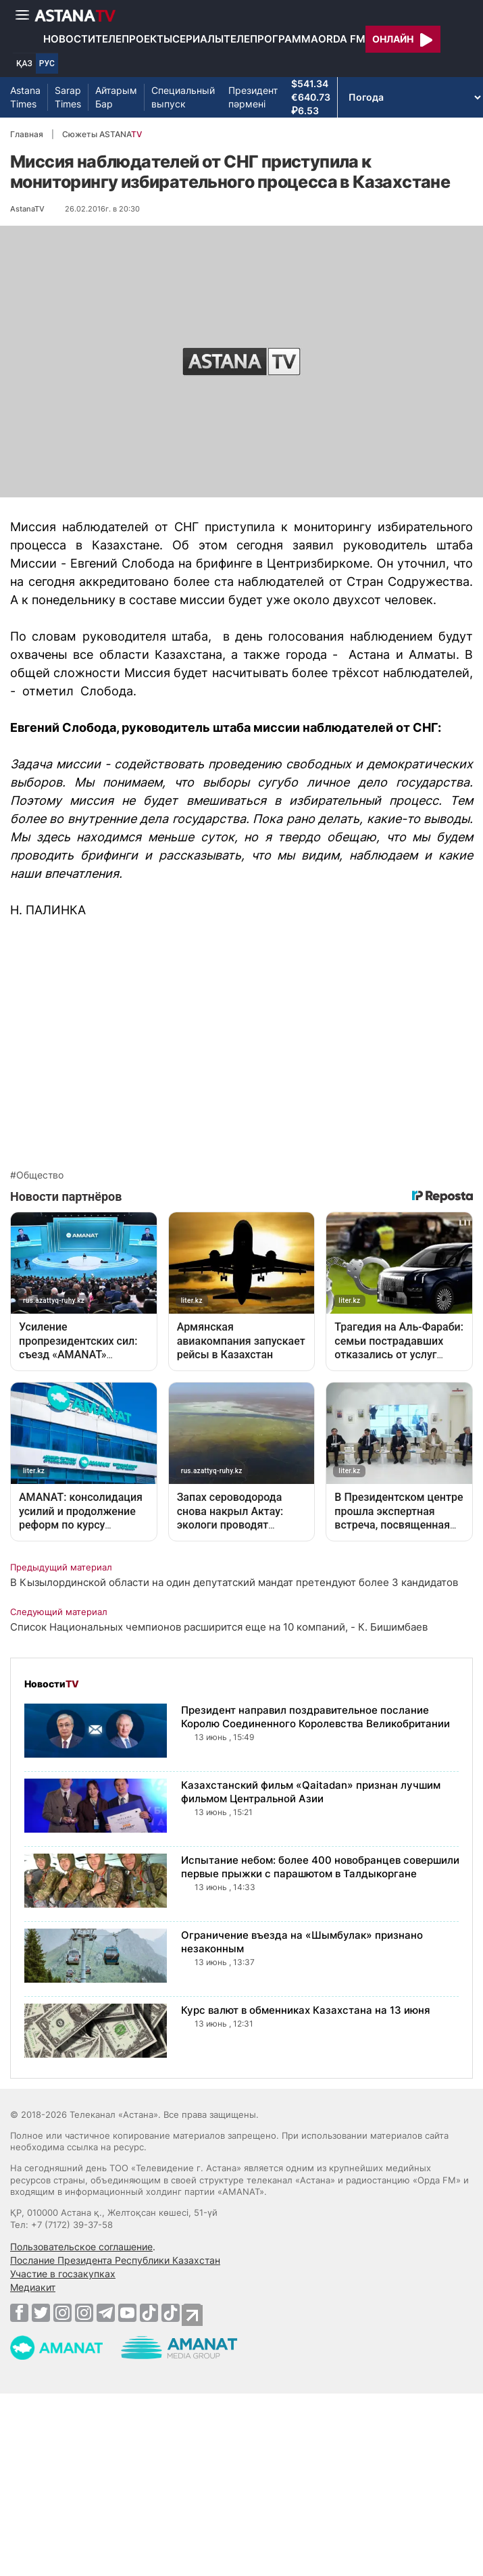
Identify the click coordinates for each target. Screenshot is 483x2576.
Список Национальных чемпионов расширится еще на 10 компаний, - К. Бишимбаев (219, 1626)
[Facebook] (19, 2312)
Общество (39, 1175)
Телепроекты (133, 38)
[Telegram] (106, 2312)
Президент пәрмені (253, 96)
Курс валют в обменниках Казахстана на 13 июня (305, 2010)
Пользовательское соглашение (81, 2246)
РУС (47, 63)
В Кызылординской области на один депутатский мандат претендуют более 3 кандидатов (234, 1582)
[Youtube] (127, 2312)
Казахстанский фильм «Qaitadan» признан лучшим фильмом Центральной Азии (310, 1792)
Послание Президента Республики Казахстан (115, 2260)
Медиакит (32, 2287)
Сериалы (198, 38)
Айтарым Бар (116, 96)
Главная (26, 134)
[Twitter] (41, 2312)
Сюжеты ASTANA (102, 134)
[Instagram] (62, 2312)
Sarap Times (68, 96)
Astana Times (25, 96)
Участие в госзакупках (63, 2273)
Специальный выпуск (183, 96)
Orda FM (341, 38)
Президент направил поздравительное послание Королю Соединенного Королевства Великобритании (315, 1717)
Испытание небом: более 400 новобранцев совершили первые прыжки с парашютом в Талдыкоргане (320, 1867)
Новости (69, 38)
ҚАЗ (24, 63)
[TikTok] (149, 2313)
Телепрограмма (271, 38)
